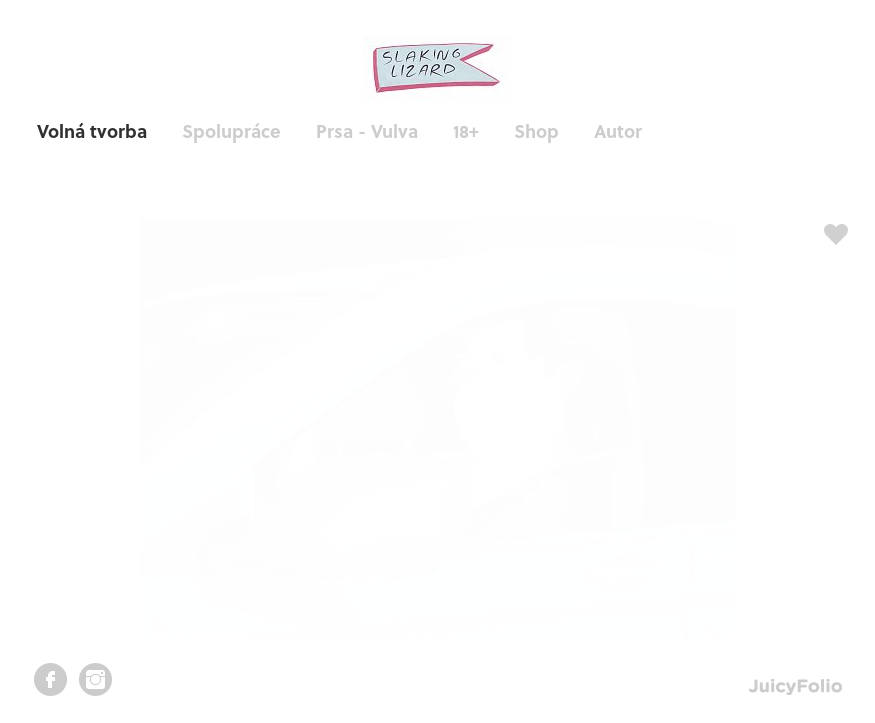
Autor (618, 130)
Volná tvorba (92, 130)
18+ (466, 130)
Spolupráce (231, 130)
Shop (536, 130)
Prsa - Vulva (367, 130)
